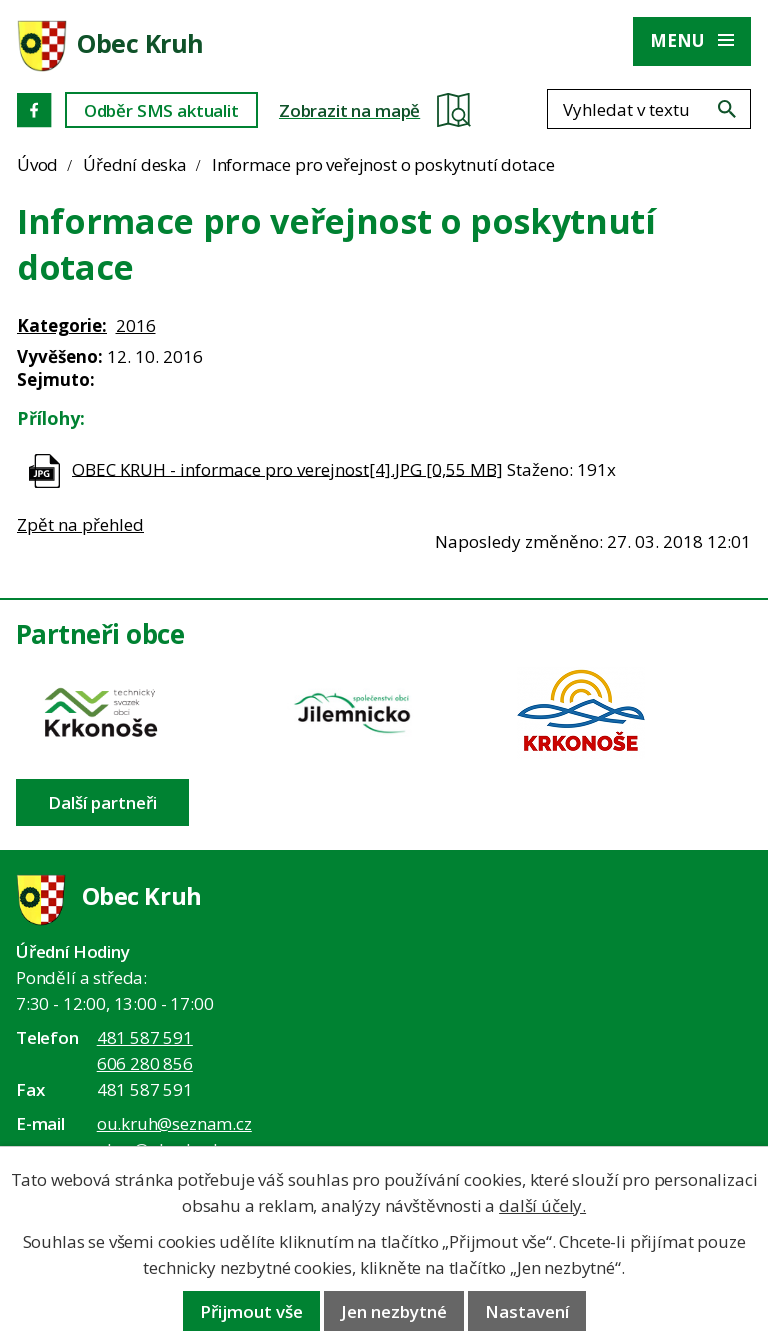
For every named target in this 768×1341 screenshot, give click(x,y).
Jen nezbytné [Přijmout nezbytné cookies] (394, 1311)
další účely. (542, 1205)
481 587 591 (145, 1037)
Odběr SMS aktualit (161, 110)
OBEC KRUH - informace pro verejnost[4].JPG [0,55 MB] (287, 468)
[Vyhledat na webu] (727, 109)
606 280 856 (145, 1063)
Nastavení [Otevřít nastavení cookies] (527, 1311)
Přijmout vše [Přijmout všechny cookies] (251, 1311)
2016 (136, 325)
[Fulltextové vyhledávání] (649, 109)
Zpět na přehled (80, 524)
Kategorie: (62, 325)
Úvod (37, 164)
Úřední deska (135, 164)
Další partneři (102, 802)
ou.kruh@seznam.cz (174, 1123)
